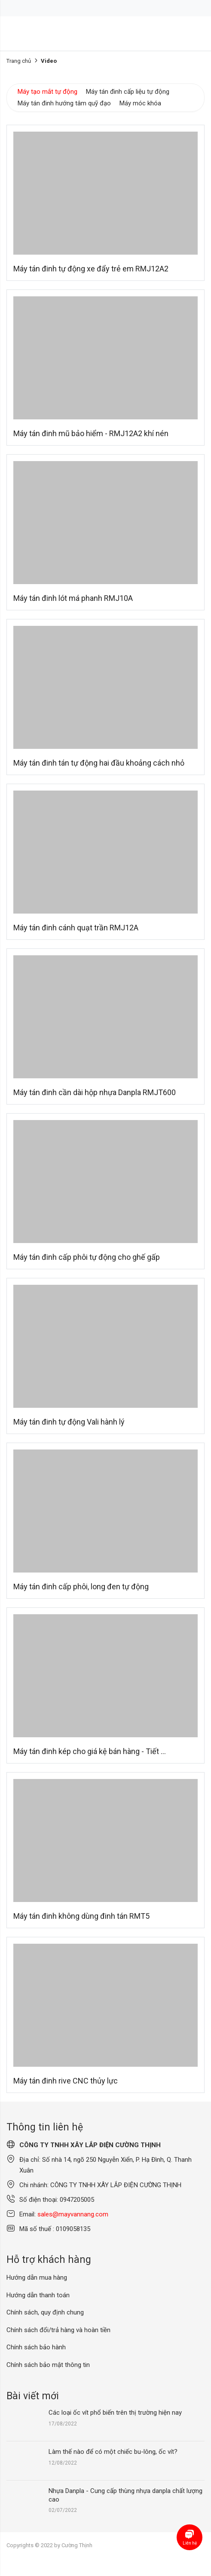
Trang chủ (18, 61)
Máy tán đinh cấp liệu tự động (127, 91)
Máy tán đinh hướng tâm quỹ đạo (64, 103)
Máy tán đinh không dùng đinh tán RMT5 (81, 1915)
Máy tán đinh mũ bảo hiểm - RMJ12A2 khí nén (90, 433)
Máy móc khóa (140, 103)
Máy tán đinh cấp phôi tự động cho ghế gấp (86, 1257)
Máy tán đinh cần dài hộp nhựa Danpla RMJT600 (94, 1092)
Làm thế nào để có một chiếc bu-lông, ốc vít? (113, 2452)
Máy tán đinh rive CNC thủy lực (65, 2080)
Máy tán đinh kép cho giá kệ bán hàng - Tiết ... (89, 1751)
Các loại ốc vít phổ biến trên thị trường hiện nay (115, 2412)
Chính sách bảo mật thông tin (48, 2365)
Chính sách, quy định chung (45, 2312)
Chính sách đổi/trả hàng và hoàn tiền (58, 2330)
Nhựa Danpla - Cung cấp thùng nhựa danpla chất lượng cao (125, 2495)
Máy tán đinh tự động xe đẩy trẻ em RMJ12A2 (90, 268)
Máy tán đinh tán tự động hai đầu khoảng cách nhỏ (98, 762)
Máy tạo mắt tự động (47, 91)
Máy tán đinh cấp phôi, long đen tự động (81, 1586)
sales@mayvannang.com (72, 2214)
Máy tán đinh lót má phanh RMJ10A (73, 598)
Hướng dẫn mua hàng (36, 2277)
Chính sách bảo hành (36, 2347)
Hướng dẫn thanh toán (38, 2295)
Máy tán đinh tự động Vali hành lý (69, 1421)
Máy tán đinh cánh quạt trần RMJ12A (75, 927)
